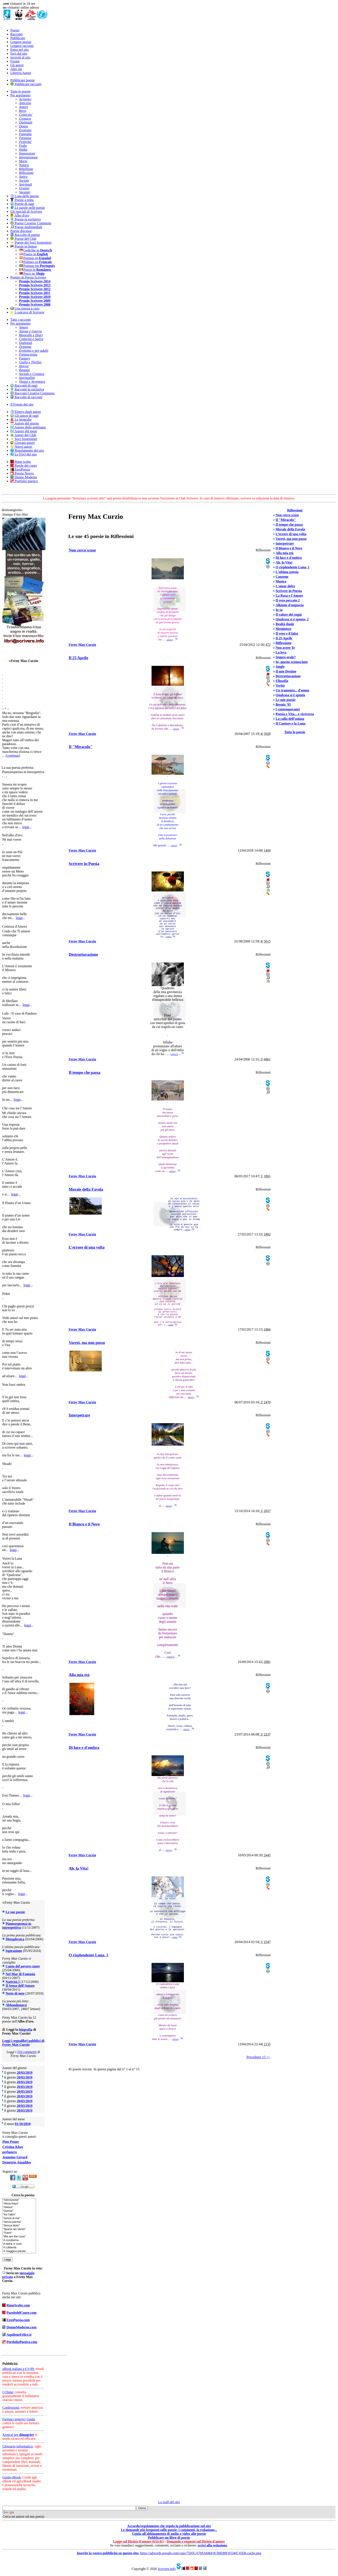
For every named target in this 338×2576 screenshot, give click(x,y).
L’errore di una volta (87, 1247)
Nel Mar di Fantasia (20, 1974)
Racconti (16, 34)
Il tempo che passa (84, 1072)
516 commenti (26, 2052)
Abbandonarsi (16, 2005)
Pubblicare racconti (25, 84)
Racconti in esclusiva (27, 389)
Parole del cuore (23, 465)
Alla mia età (79, 1674)
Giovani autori (22, 443)
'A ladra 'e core (19, 2244)
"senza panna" (19, 2222)
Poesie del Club (23, 238)
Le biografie (21, 419)
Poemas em (37, 266)
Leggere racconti (22, 46)
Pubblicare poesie (22, 80)
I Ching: (8, 2392)
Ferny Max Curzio (82, 644)
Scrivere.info (166, 2569)
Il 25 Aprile (78, 658)
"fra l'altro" (19, 2214)
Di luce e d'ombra (84, 1747)
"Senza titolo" (19, 2225)
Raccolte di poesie (25, 235)
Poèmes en (35, 262)
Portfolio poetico (24, 481)
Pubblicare (17, 38)
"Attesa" (19, 2207)
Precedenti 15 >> (258, 2057)
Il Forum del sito (21, 404)
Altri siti (16, 69)
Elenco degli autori (25, 412)
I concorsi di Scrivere (27, 312)
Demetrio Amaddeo (16, 2162)
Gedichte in (35, 250)
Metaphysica (15, 1939)
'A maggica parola (19, 2251)
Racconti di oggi (24, 385)
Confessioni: (11, 2407)
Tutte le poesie (20, 91)
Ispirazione (14, 1951)
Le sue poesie (15, 1912)
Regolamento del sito (27, 450)
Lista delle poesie (24, 196)
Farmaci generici (14, 2419)
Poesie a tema (22, 200)
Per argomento (20, 95)
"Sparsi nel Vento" (19, 2229)
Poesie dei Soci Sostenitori (31, 242)
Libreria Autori (20, 73)
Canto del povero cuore (23, 1966)
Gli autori (17, 65)
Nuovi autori (21, 446)
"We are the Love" (19, 2236)
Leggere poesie (20, 42)
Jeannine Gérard (14, 2157)
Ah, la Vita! (79, 1868)
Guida (31, 2419)
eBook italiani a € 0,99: (18, 2369)
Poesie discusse (21, 231)
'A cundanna (19, 2240)
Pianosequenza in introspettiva (16, 1925)
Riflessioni (294, 510)
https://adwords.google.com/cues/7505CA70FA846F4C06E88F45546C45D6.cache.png (200, 2553)
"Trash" (19, 2233)
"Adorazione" (19, 2200)
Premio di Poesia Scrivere (28, 277)
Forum (15, 61)
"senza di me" (19, 2218)
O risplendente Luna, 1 (88, 1955)
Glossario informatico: (17, 2446)
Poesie (14, 30)
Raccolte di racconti (26, 397)
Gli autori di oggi (24, 415)
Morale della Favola (86, 1189)
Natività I (13, 1982)
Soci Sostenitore (23, 439)
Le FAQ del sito (23, 454)
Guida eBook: (12, 2477)
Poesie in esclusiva (25, 219)
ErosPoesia (20, 469)
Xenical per (18, 2435)
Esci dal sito (18, 53)
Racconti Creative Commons (32, 393)
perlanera (9, 2152)
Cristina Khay (12, 2147)
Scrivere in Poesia (84, 863)
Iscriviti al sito (20, 57)
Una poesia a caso (24, 308)
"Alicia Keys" (19, 2204)
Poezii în (35, 269)
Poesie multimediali (26, 227)
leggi (25, 827)
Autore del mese (23, 431)
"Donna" (19, 2211)
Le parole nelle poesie (27, 207)
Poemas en (35, 258)
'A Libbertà (19, 2247)
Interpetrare (79, 1415)
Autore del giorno (24, 423)
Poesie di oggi (22, 204)
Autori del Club (23, 435)
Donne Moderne (23, 477)
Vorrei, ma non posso (87, 1342)
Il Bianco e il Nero (84, 1524)
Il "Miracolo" (81, 746)
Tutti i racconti (20, 319)
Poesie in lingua (23, 246)
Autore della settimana (28, 427)
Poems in (33, 254)
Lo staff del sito (169, 2502)
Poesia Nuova (22, 473)
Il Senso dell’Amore (20, 1985)
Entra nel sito (19, 49)
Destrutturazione (83, 954)
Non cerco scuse (82, 550)
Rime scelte (20, 461)
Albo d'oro (19, 215)
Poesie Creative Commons (30, 223)
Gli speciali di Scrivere (26, 211)
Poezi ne (32, 273)
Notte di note (15, 1993)
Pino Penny (10, 2142)
